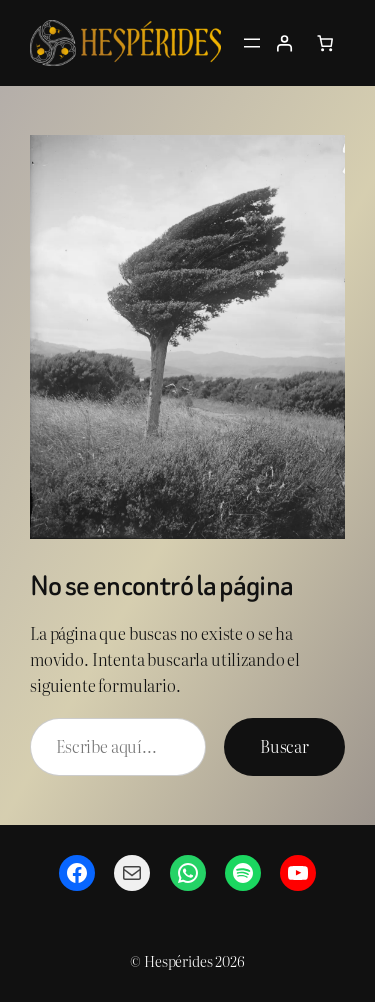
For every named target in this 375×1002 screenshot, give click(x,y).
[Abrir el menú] (252, 43)
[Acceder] (284, 43)
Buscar (284, 746)
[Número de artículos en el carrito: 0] (325, 43)
